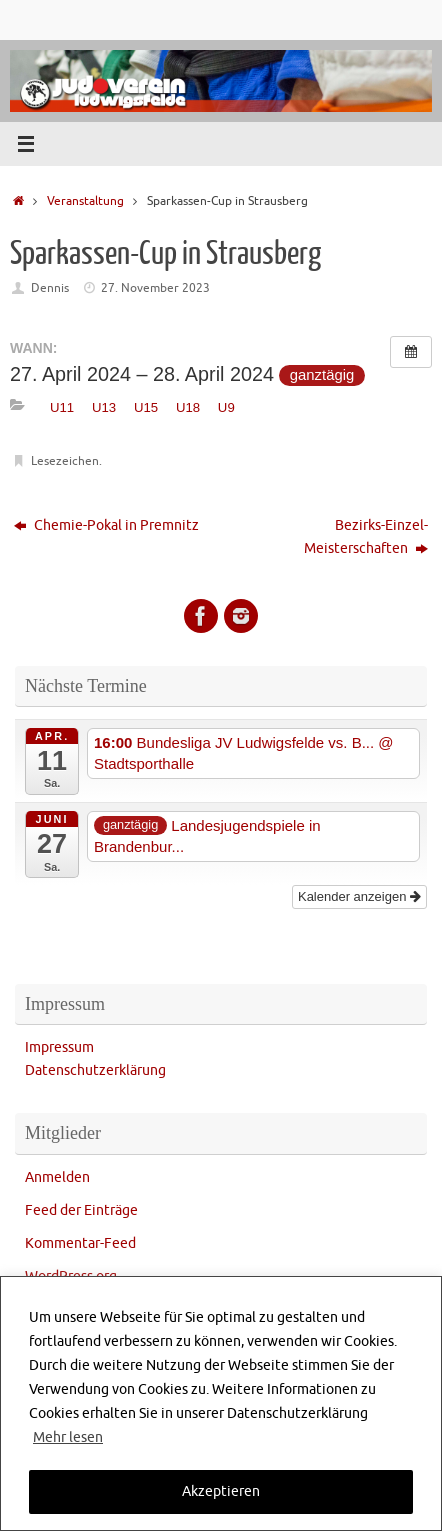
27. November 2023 (155, 288)
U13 (104, 407)
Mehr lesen (68, 1437)
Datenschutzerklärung (95, 1070)
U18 (188, 407)
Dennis (50, 288)
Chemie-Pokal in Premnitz (106, 525)
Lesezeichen (65, 461)
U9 (226, 407)
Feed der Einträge (81, 1210)
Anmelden (57, 1177)
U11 (62, 407)
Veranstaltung (85, 201)
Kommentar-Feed (80, 1243)
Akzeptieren (221, 1491)
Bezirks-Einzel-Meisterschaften (366, 537)
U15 (146, 407)
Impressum (59, 1047)
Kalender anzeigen (359, 896)
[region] (221, 1403)
